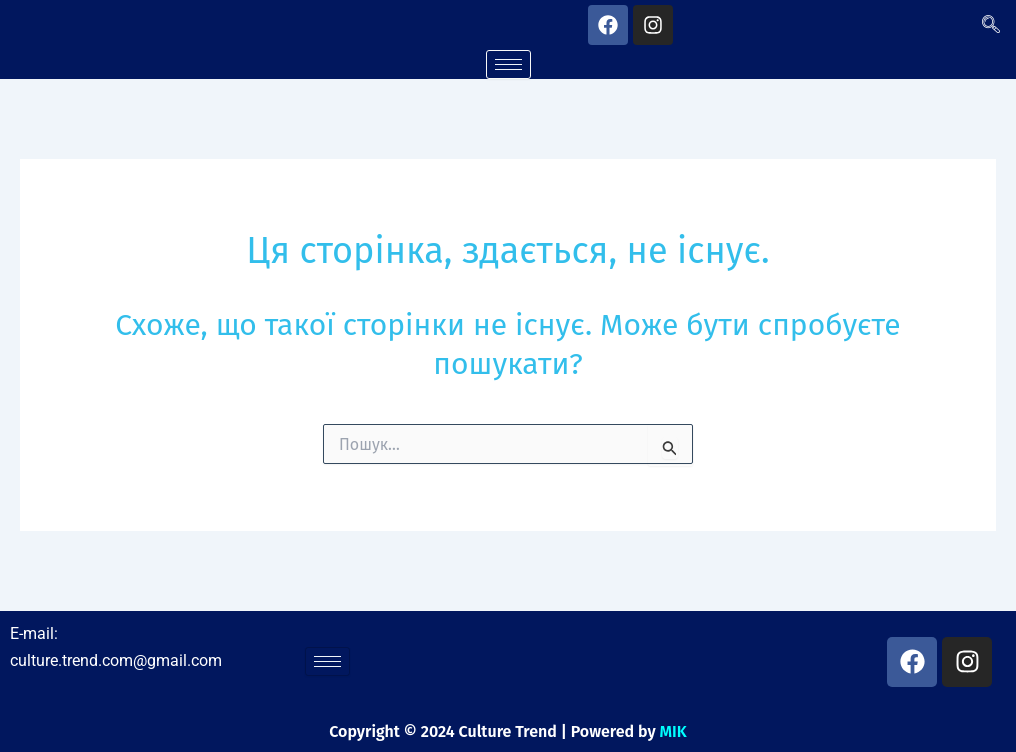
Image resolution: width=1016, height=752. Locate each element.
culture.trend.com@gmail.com (116, 660)
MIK (673, 731)
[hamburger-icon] (508, 64)
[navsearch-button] (991, 25)
